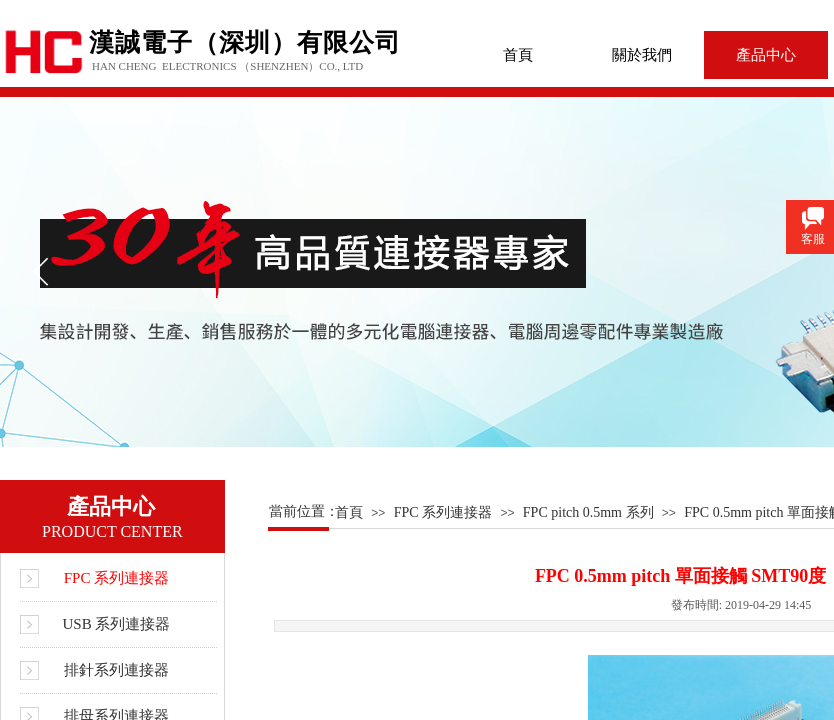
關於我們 (642, 55)
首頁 (518, 55)
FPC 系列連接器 (443, 512)
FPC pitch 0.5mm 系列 (588, 512)
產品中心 (766, 55)
